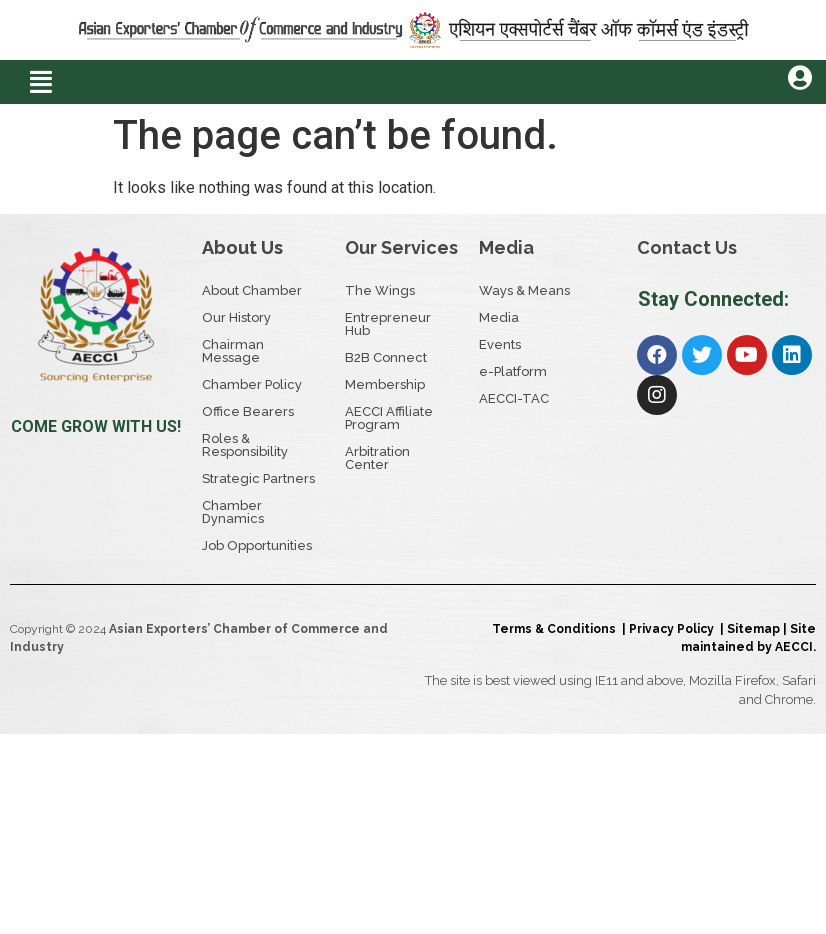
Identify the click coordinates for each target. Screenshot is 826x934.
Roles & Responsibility (245, 445)
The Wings (380, 290)
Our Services (401, 247)
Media (506, 247)
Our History (236, 317)
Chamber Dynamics (233, 512)
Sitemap (753, 629)
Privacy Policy (674, 629)
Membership (385, 384)
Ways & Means (524, 290)
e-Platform (513, 371)
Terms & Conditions (557, 629)
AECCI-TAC (514, 398)
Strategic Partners (258, 478)
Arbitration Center (377, 458)
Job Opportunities (257, 545)
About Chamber (252, 290)
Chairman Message (233, 351)
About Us (242, 247)
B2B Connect (386, 357)
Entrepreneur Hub (388, 324)
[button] (42, 82)
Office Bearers (248, 411)
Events (500, 344)
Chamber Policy (252, 384)
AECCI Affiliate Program (389, 418)
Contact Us (687, 247)
